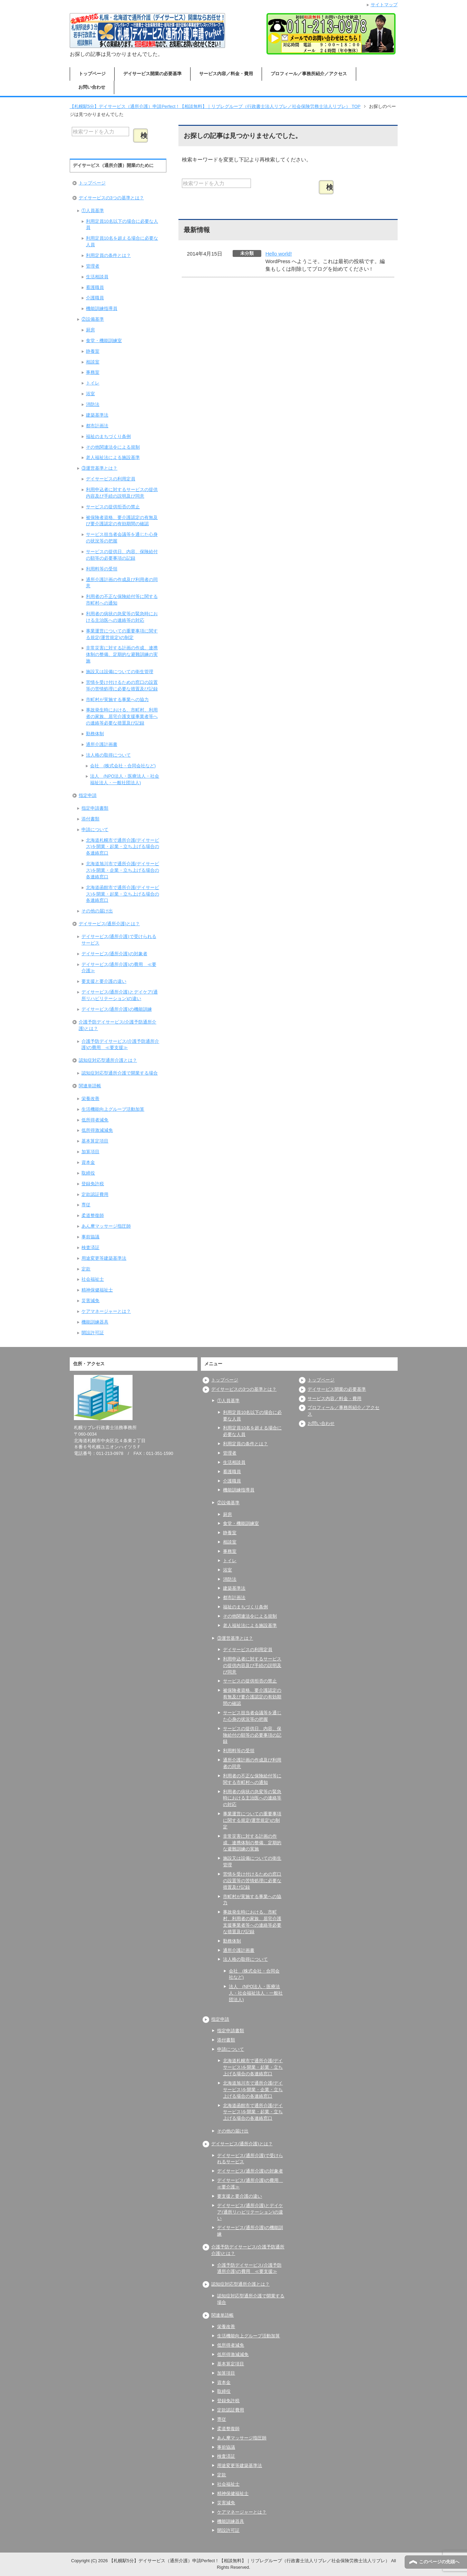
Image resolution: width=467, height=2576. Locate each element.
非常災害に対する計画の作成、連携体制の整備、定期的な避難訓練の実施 (122, 654)
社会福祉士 (92, 1279)
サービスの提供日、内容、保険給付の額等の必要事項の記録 (122, 555)
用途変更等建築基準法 (103, 1258)
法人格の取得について (108, 755)
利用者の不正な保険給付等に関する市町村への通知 (122, 600)
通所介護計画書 (101, 744)
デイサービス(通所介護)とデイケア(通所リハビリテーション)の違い (119, 995)
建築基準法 (97, 415)
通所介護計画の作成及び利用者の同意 (122, 583)
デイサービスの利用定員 (110, 479)
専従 (85, 1204)
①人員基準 (92, 210)
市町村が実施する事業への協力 (117, 699)
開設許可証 (92, 1332)
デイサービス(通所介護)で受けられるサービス (118, 940)
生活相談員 (97, 276)
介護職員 (95, 298)
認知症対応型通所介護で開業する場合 (119, 1073)
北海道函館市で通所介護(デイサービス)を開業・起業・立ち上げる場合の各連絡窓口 (122, 894)
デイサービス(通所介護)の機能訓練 (116, 1009)
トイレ (92, 383)
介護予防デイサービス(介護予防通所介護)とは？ (117, 1025)
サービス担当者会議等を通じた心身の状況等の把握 (122, 537)
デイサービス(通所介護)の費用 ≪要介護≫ (118, 968)
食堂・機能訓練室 (104, 340)
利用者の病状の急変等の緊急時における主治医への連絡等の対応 (122, 617)
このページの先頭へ (439, 2561)
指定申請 (88, 795)
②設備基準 (92, 319)
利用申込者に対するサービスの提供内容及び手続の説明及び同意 (122, 493)
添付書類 (90, 819)
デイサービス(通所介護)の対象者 (114, 953)
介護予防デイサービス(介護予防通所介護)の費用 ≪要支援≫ (120, 1044)
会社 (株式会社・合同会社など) (123, 765)
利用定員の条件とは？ (108, 255)
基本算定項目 (94, 1141)
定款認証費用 (94, 1194)
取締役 (88, 1173)
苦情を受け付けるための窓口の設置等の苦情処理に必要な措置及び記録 (122, 685)
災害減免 (90, 1300)
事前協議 (90, 1237)
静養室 (92, 351)
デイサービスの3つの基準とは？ (111, 198)
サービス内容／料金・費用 (226, 73)
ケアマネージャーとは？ (106, 1311)
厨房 (90, 330)
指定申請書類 (94, 808)
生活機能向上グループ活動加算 (112, 1109)
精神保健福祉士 (97, 1290)
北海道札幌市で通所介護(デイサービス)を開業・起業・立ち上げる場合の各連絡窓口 (122, 847)
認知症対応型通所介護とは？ (108, 1060)
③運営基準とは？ (99, 468)
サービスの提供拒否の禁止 (113, 507)
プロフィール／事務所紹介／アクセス (309, 73)
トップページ (92, 73)
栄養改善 (90, 1098)
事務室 (92, 372)
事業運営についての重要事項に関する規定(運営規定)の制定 (122, 634)
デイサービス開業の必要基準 (152, 73)
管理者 (92, 266)
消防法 (92, 404)
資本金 (88, 1162)
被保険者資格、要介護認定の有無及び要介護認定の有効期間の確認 (122, 521)
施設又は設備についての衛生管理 (119, 671)
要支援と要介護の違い (103, 981)
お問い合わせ (91, 87)
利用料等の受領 (101, 569)
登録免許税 (92, 1183)
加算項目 (90, 1151)
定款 (85, 1269)
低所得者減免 (94, 1120)
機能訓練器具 (94, 1322)
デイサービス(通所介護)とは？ (109, 923)
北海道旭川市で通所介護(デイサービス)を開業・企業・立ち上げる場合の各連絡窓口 (122, 870)
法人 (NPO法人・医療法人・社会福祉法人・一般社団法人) (124, 779)
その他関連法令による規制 (113, 447)
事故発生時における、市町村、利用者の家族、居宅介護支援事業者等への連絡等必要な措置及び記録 (122, 717)
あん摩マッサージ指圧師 (106, 1226)
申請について (94, 829)
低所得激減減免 (97, 1130)
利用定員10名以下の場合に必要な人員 (122, 224)
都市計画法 (97, 425)
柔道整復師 (92, 1215)
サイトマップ (384, 4)
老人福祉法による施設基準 (113, 457)
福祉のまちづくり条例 (108, 436)
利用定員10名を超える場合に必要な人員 (122, 241)
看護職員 (95, 287)
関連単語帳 (90, 1086)
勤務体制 (95, 733)
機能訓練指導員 (101, 308)
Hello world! (278, 254)
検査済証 (90, 1247)
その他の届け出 (97, 911)
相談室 (92, 362)
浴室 (90, 393)
